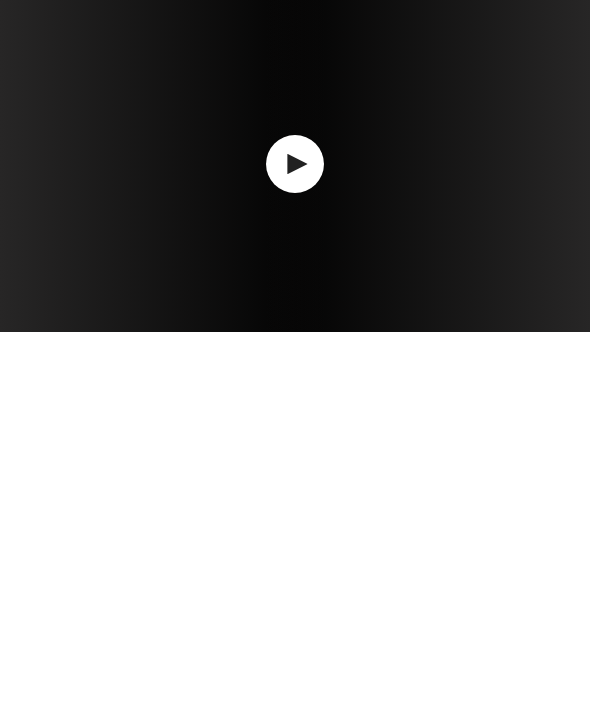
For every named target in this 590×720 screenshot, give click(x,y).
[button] (295, 164)
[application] (295, 166)
